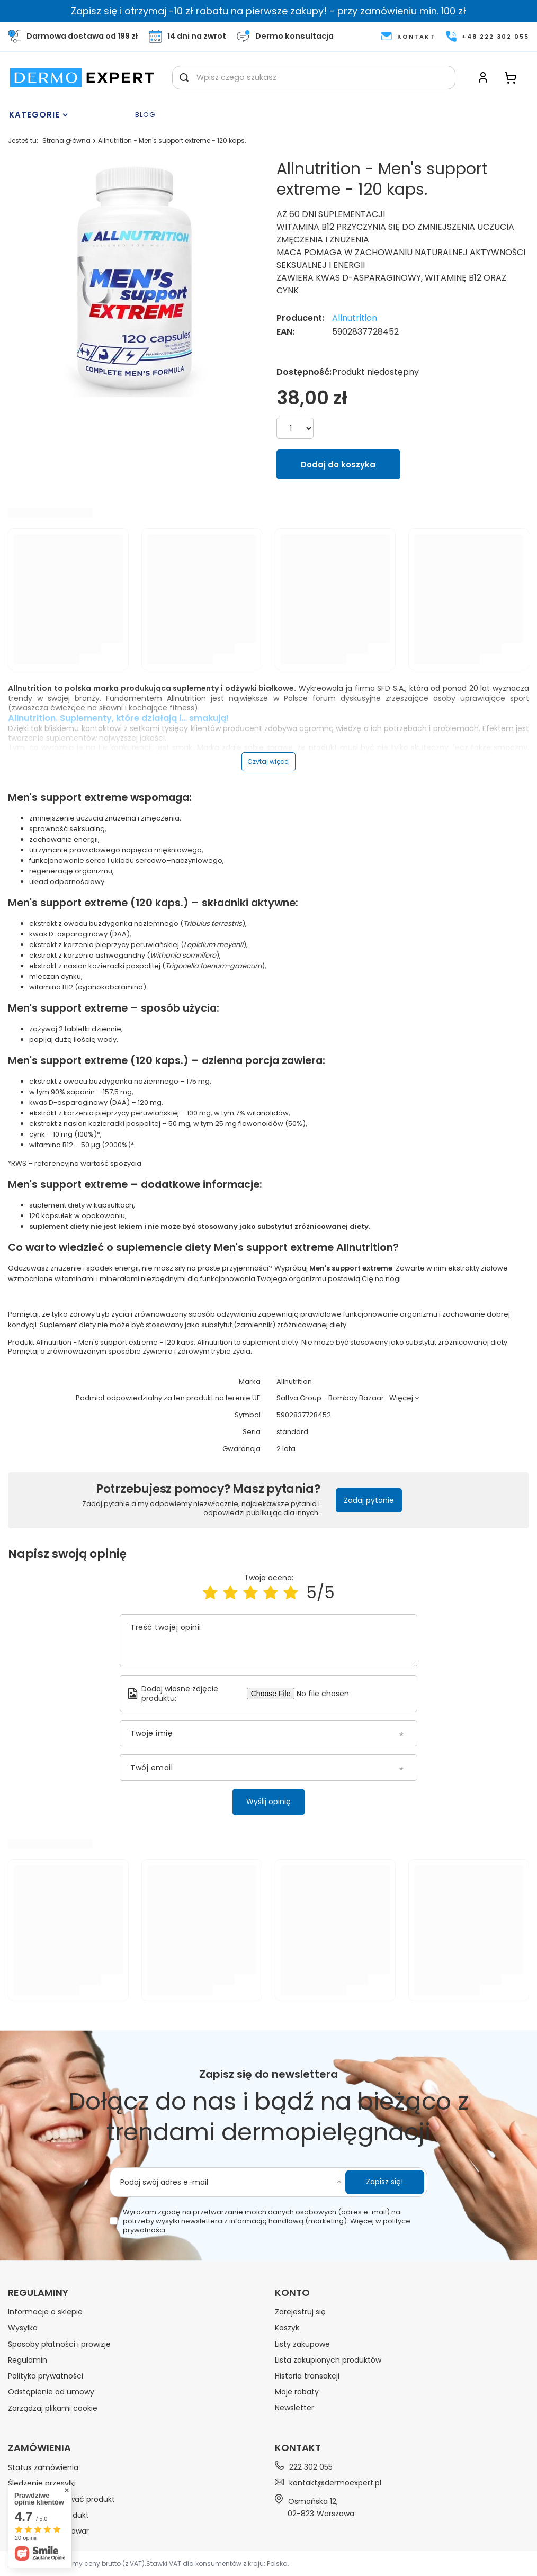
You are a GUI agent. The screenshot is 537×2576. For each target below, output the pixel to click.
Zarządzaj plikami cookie (52, 2408)
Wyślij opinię (268, 1801)
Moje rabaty (297, 2392)
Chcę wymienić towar (48, 2531)
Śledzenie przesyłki (42, 2483)
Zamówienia (39, 2448)
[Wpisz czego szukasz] (313, 77)
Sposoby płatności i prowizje (59, 2344)
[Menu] (69, 115)
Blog (145, 115)
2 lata (286, 1449)
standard (292, 1432)
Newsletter (294, 2407)
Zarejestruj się (300, 2312)
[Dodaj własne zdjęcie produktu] (328, 1693)
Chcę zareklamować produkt (61, 2499)
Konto (292, 2292)
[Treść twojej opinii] (268, 1640)
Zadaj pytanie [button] (369, 1500)
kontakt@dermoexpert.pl (335, 2483)
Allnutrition (354, 318)
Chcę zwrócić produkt (48, 2515)
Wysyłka (23, 2327)
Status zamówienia (43, 2467)
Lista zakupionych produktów (328, 2360)
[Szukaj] (184, 77)
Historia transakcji (307, 2376)
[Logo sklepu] (82, 78)
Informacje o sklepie (45, 2312)
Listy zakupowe (302, 2344)
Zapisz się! (384, 2181)
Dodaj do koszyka (338, 464)
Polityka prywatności (45, 2376)
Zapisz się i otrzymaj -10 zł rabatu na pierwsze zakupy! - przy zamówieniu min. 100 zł (268, 10)
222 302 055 (311, 2467)
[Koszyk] (510, 77)
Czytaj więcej (268, 761)
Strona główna (66, 140)
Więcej (401, 1398)
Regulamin (27, 2360)
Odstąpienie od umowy (51, 2392)
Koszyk (287, 2327)
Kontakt (298, 2448)
